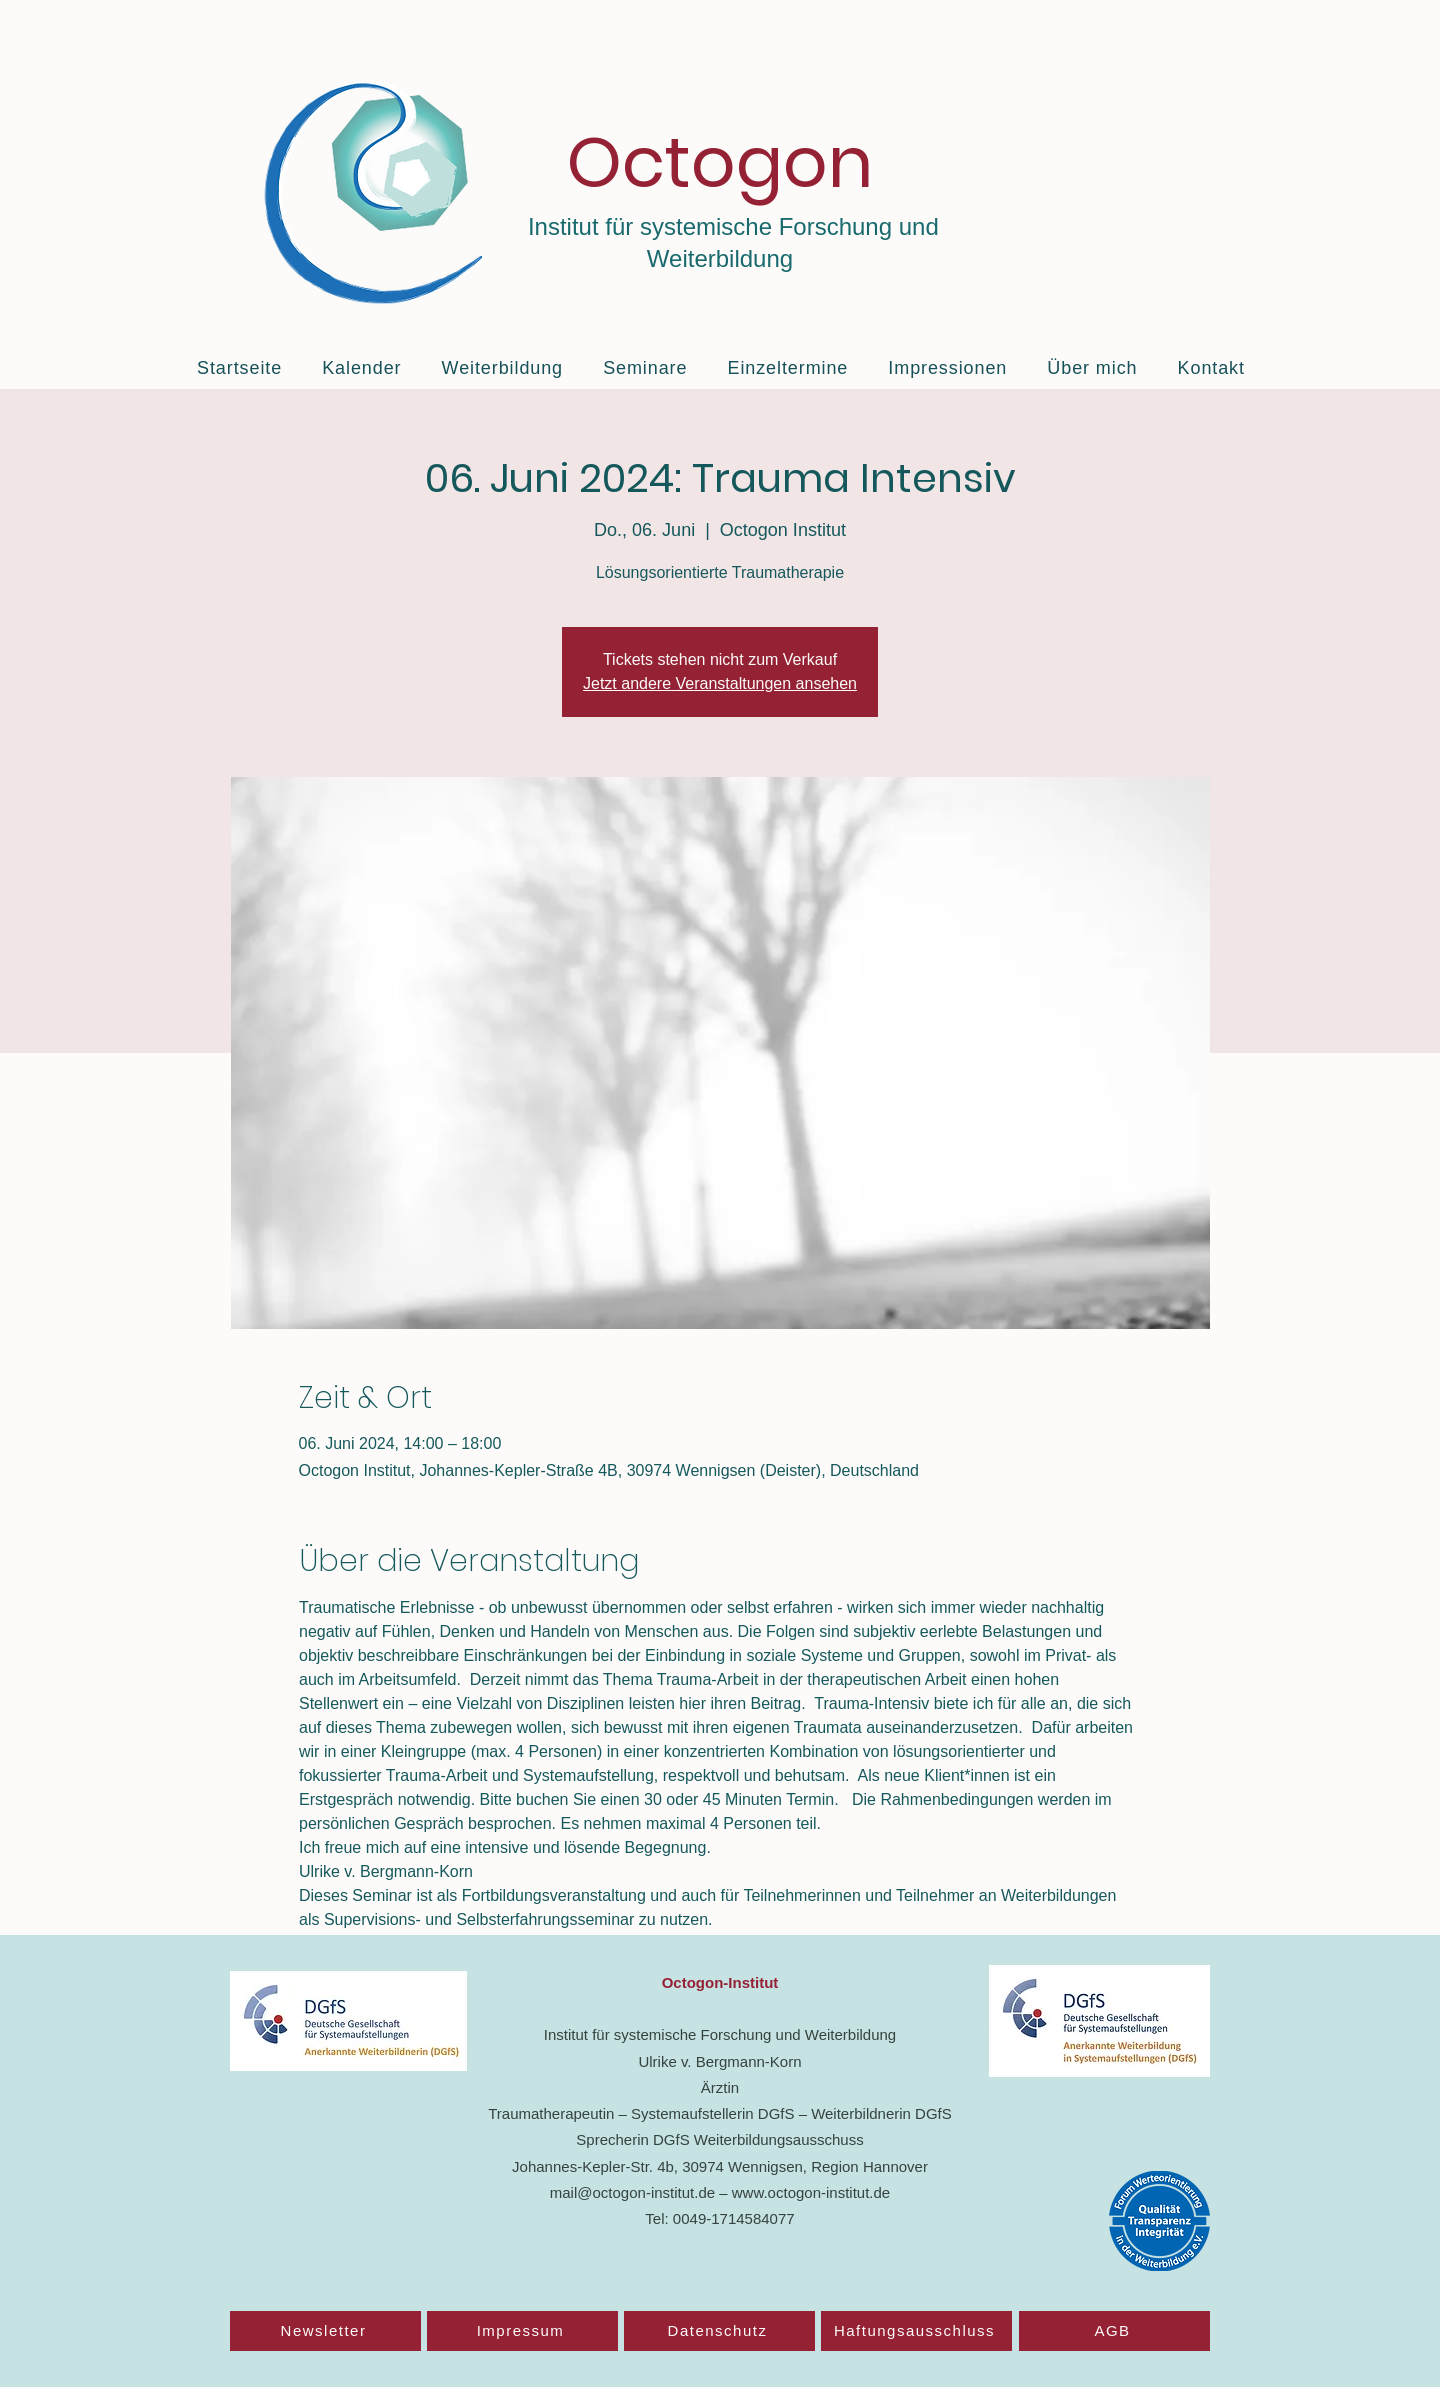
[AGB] (1114, 2331)
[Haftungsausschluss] (916, 2331)
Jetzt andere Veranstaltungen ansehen (720, 683)
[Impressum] (522, 2331)
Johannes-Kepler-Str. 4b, (597, 2166)
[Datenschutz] (719, 2331)
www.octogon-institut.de (811, 2192)
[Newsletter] (325, 2331)
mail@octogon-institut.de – (641, 2192)
